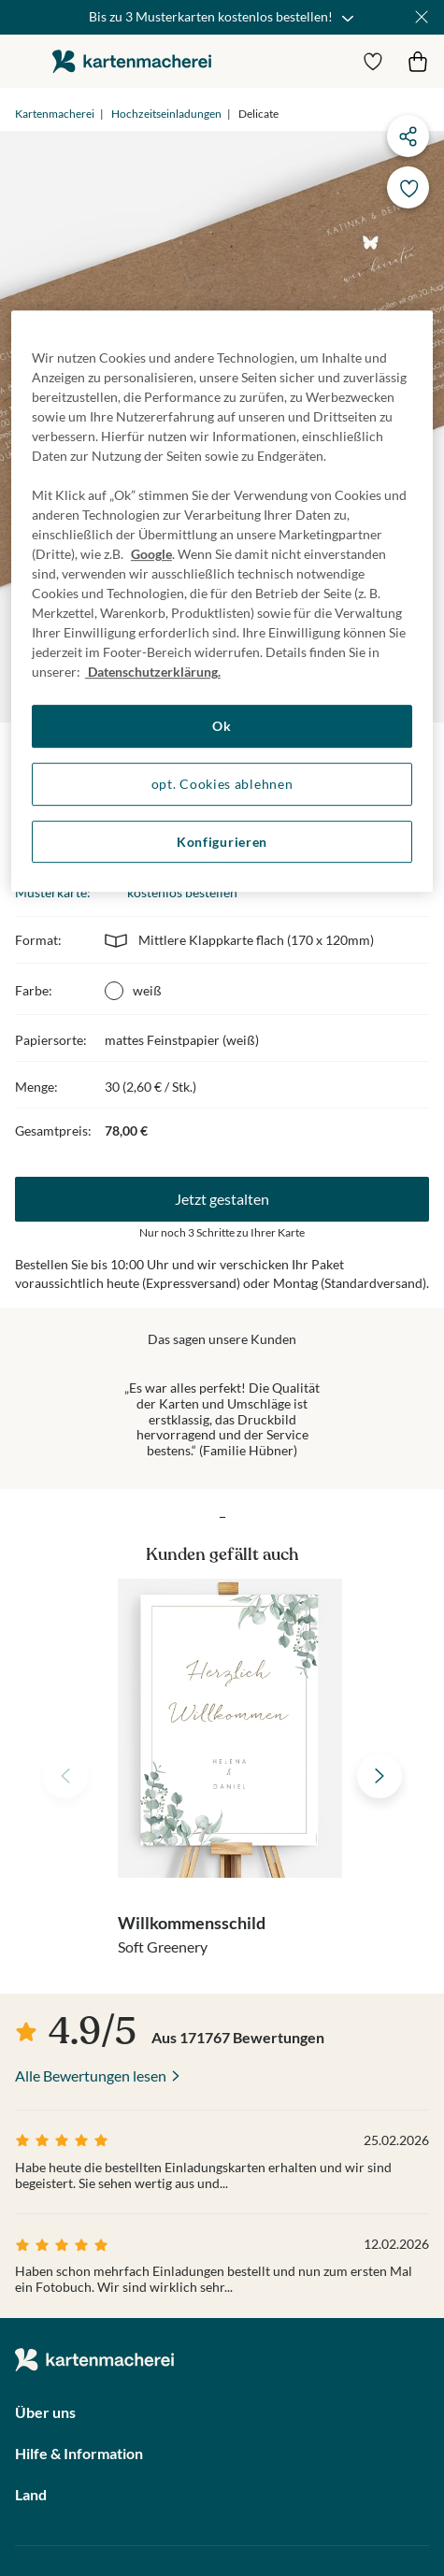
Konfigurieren (222, 842)
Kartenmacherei (54, 114)
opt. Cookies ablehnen (222, 784)
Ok (221, 727)
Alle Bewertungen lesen (90, 2075)
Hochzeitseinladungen (166, 114)
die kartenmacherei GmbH (131, 61)
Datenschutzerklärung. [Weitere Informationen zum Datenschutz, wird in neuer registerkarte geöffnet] (153, 672)
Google (151, 555)
